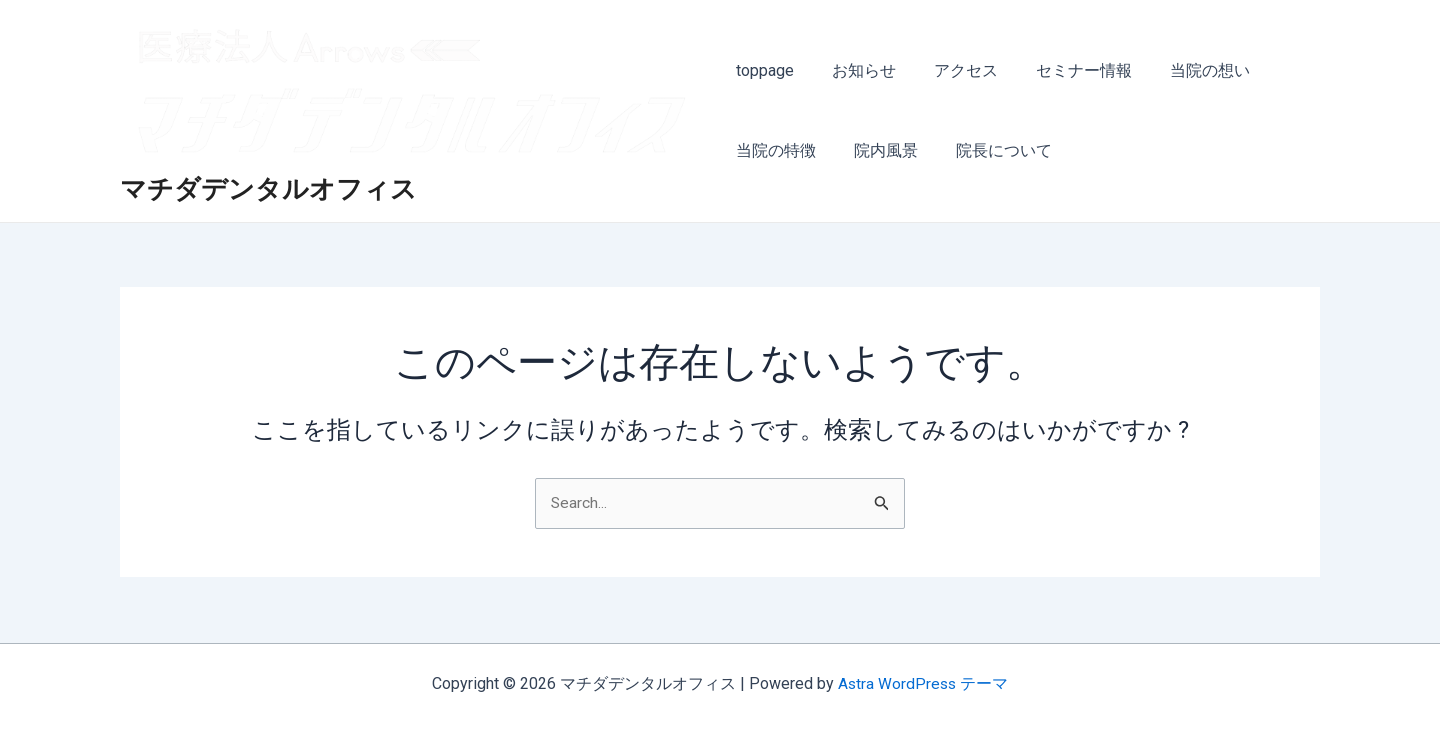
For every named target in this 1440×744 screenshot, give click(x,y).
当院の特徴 (776, 150)
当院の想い (1186, 70)
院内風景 (880, 150)
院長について (992, 150)
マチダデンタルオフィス (268, 190)
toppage (765, 70)
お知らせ (858, 70)
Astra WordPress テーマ (923, 683)
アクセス (954, 70)
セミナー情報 (1066, 70)
